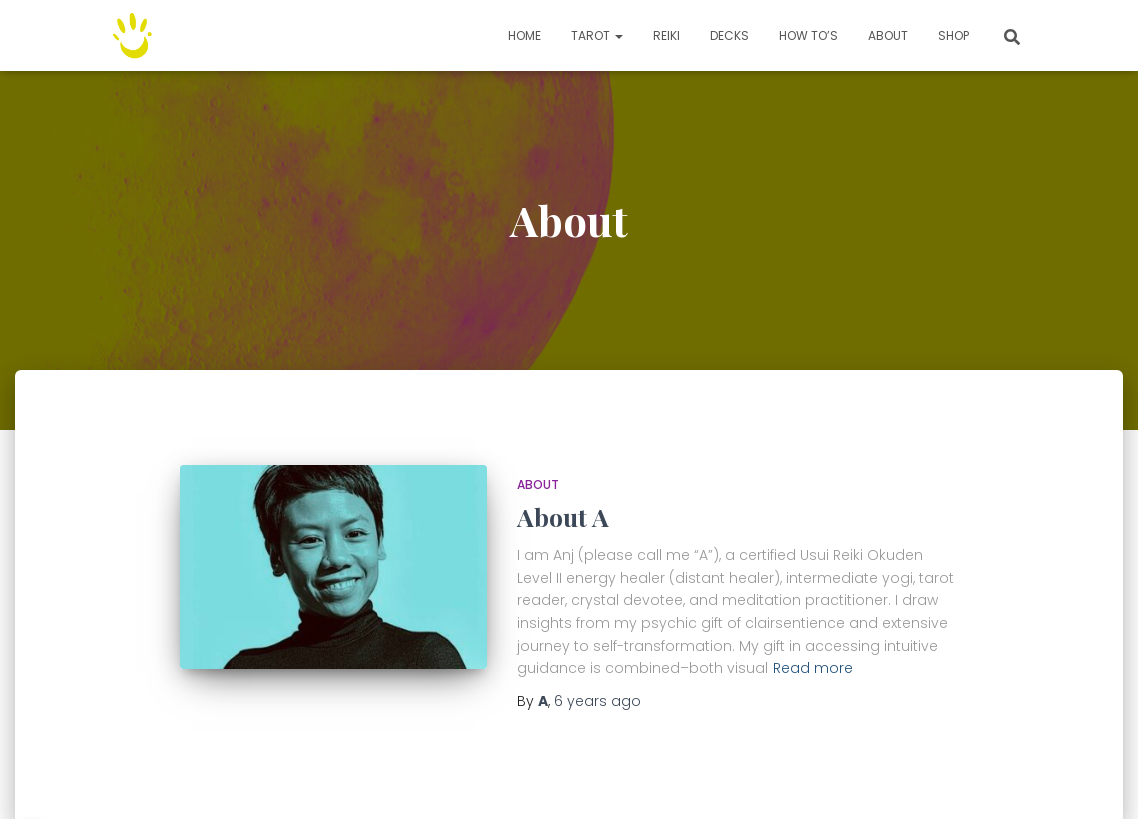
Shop (953, 35)
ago (597, 701)
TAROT (597, 35)
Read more (813, 668)
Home (524, 35)
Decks (729, 35)
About (888, 35)
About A (563, 516)
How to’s (808, 35)
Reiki (666, 35)
